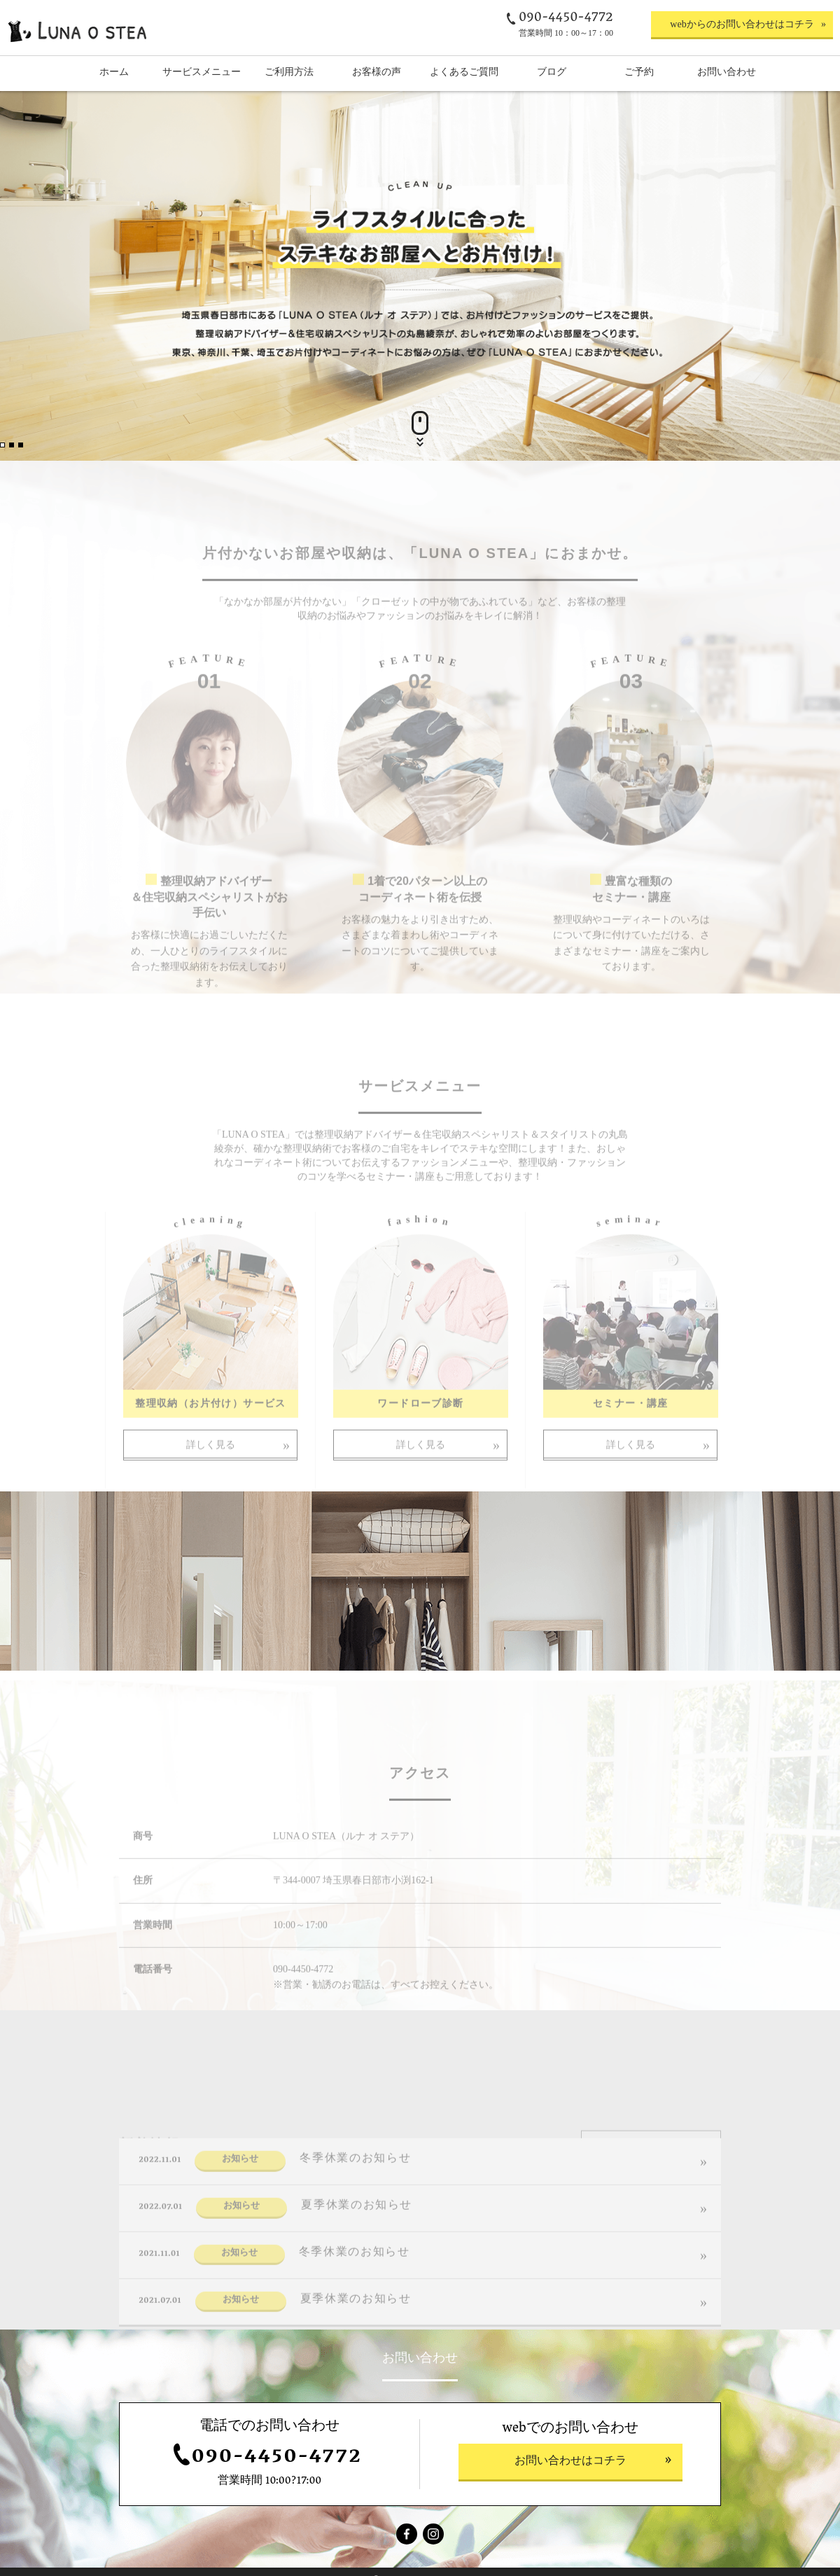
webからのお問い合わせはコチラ (741, 24)
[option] (420, 276)
